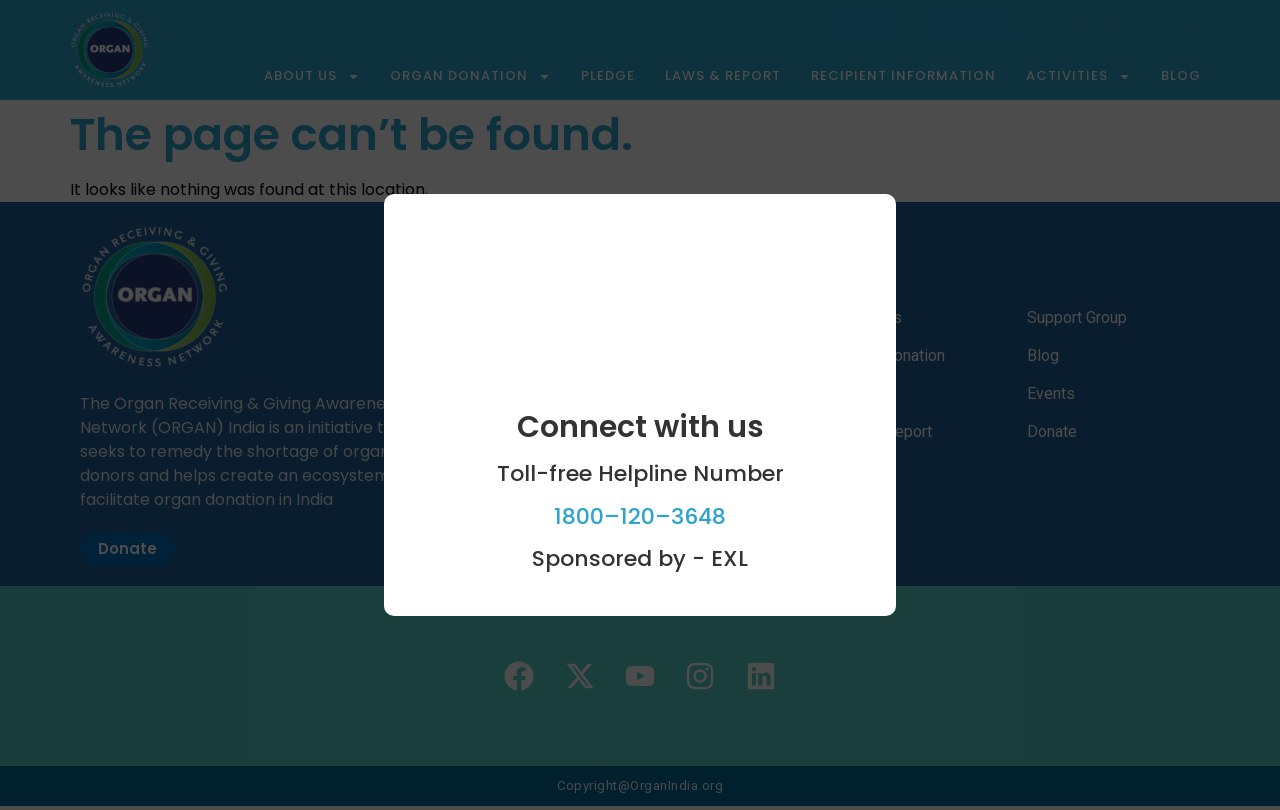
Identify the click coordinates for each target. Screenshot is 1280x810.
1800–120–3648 (640, 516)
